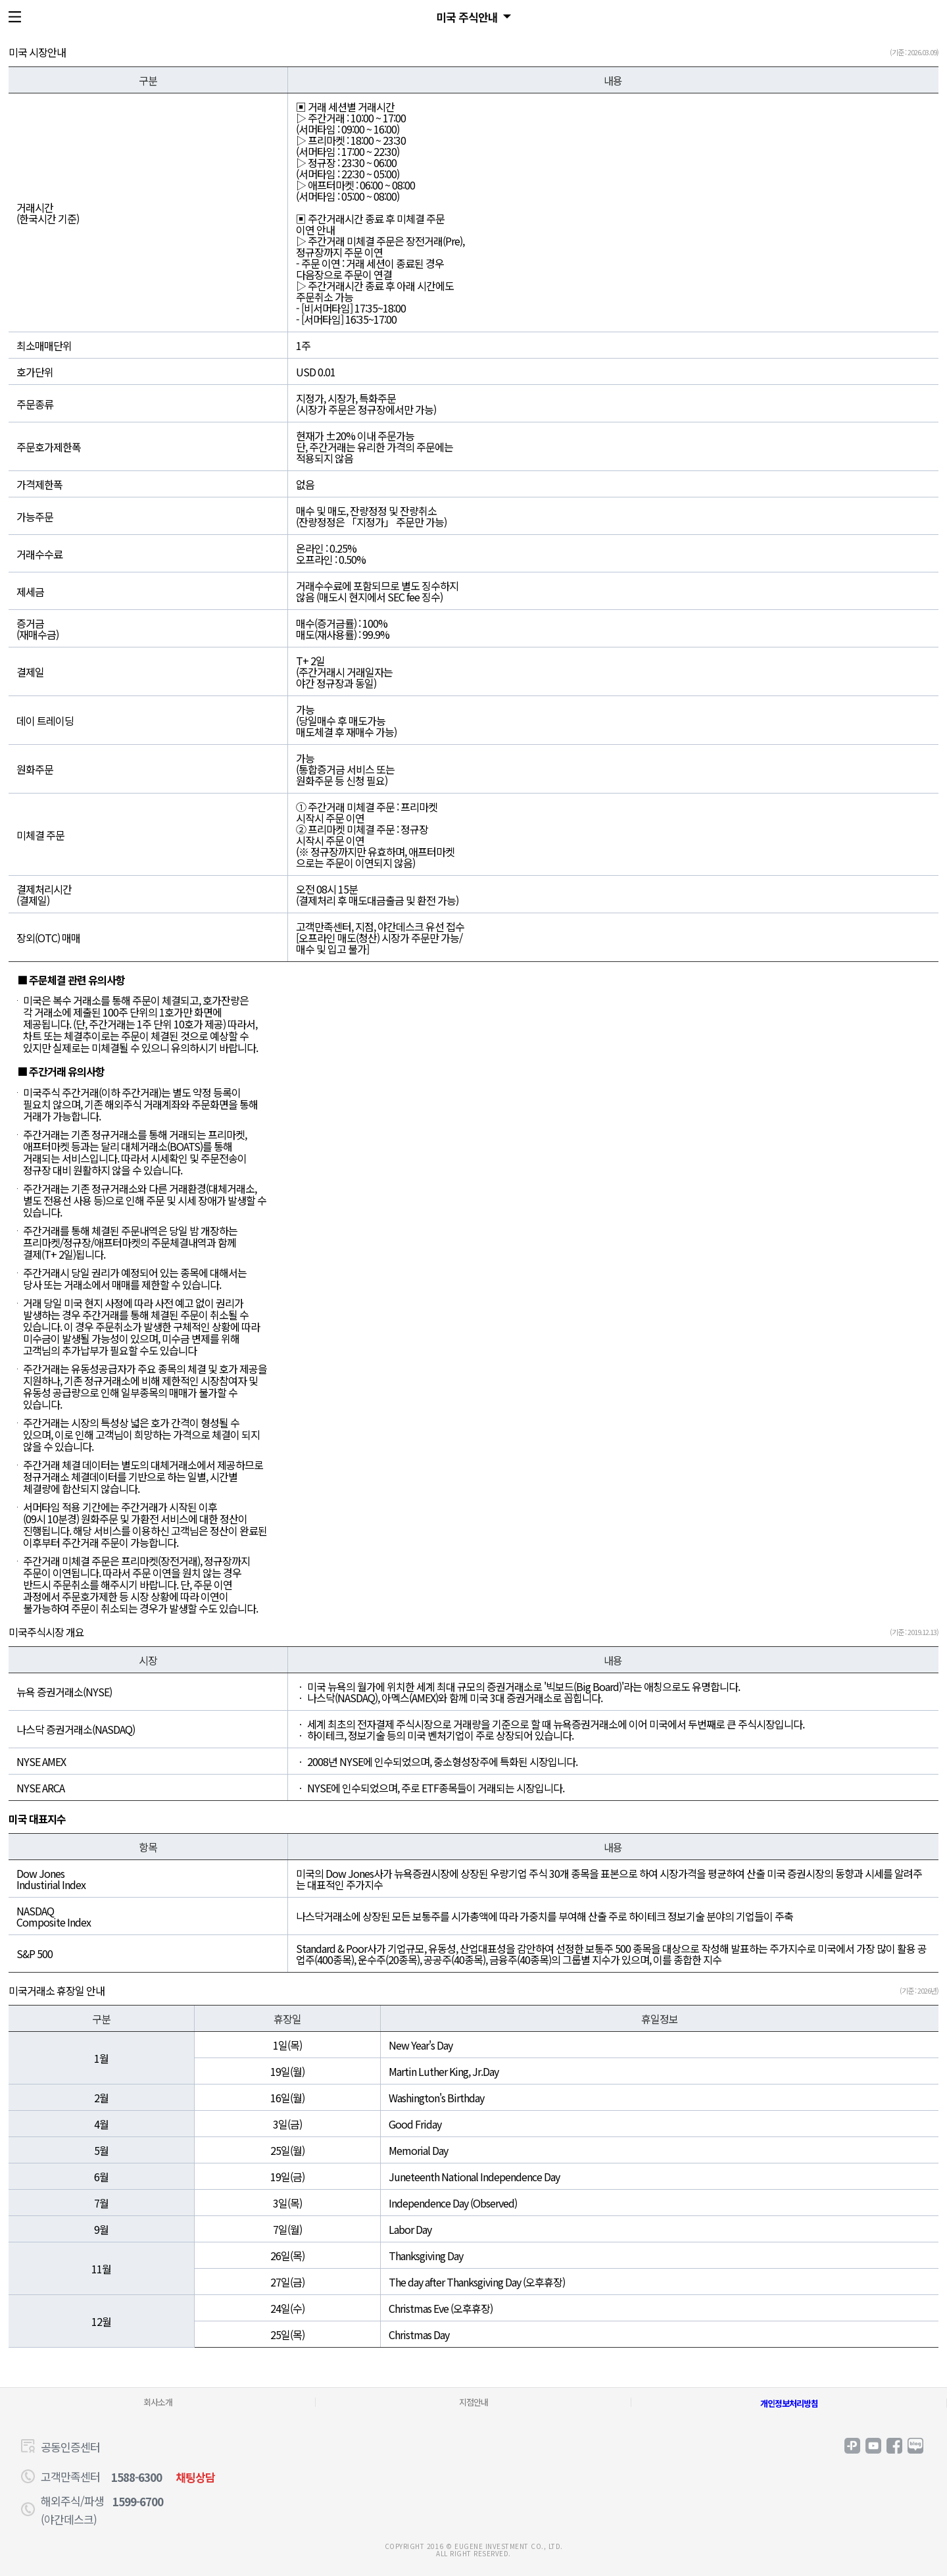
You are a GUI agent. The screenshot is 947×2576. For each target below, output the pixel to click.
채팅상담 (195, 2477)
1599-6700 (137, 2501)
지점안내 (473, 2402)
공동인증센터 (70, 2446)
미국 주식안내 (467, 17)
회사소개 (157, 2402)
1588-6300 (136, 2477)
